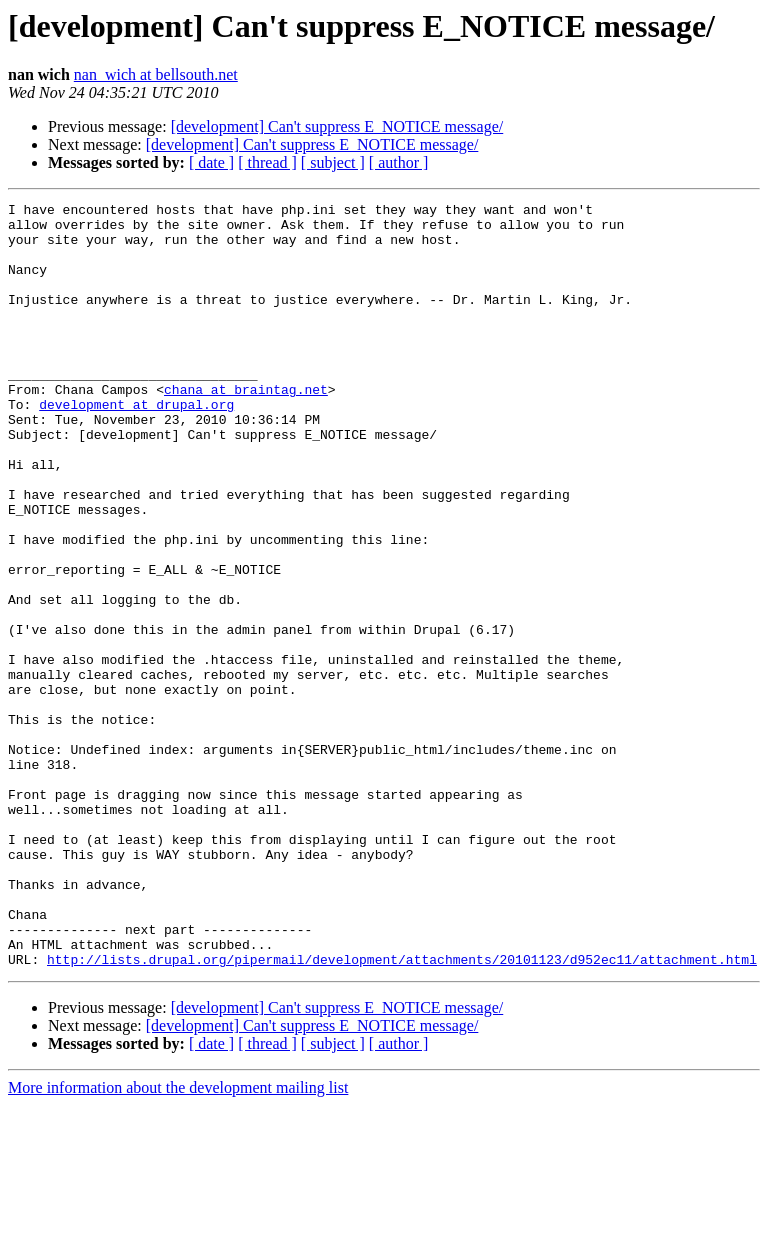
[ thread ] (267, 162)
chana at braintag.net (246, 428)
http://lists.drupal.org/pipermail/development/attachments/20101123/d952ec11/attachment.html (402, 1112)
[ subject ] (333, 162)
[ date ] (211, 162)
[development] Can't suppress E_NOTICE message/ (337, 126)
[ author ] (399, 162)
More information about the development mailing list (178, 1240)
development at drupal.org (136, 446)
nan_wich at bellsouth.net (156, 74)
